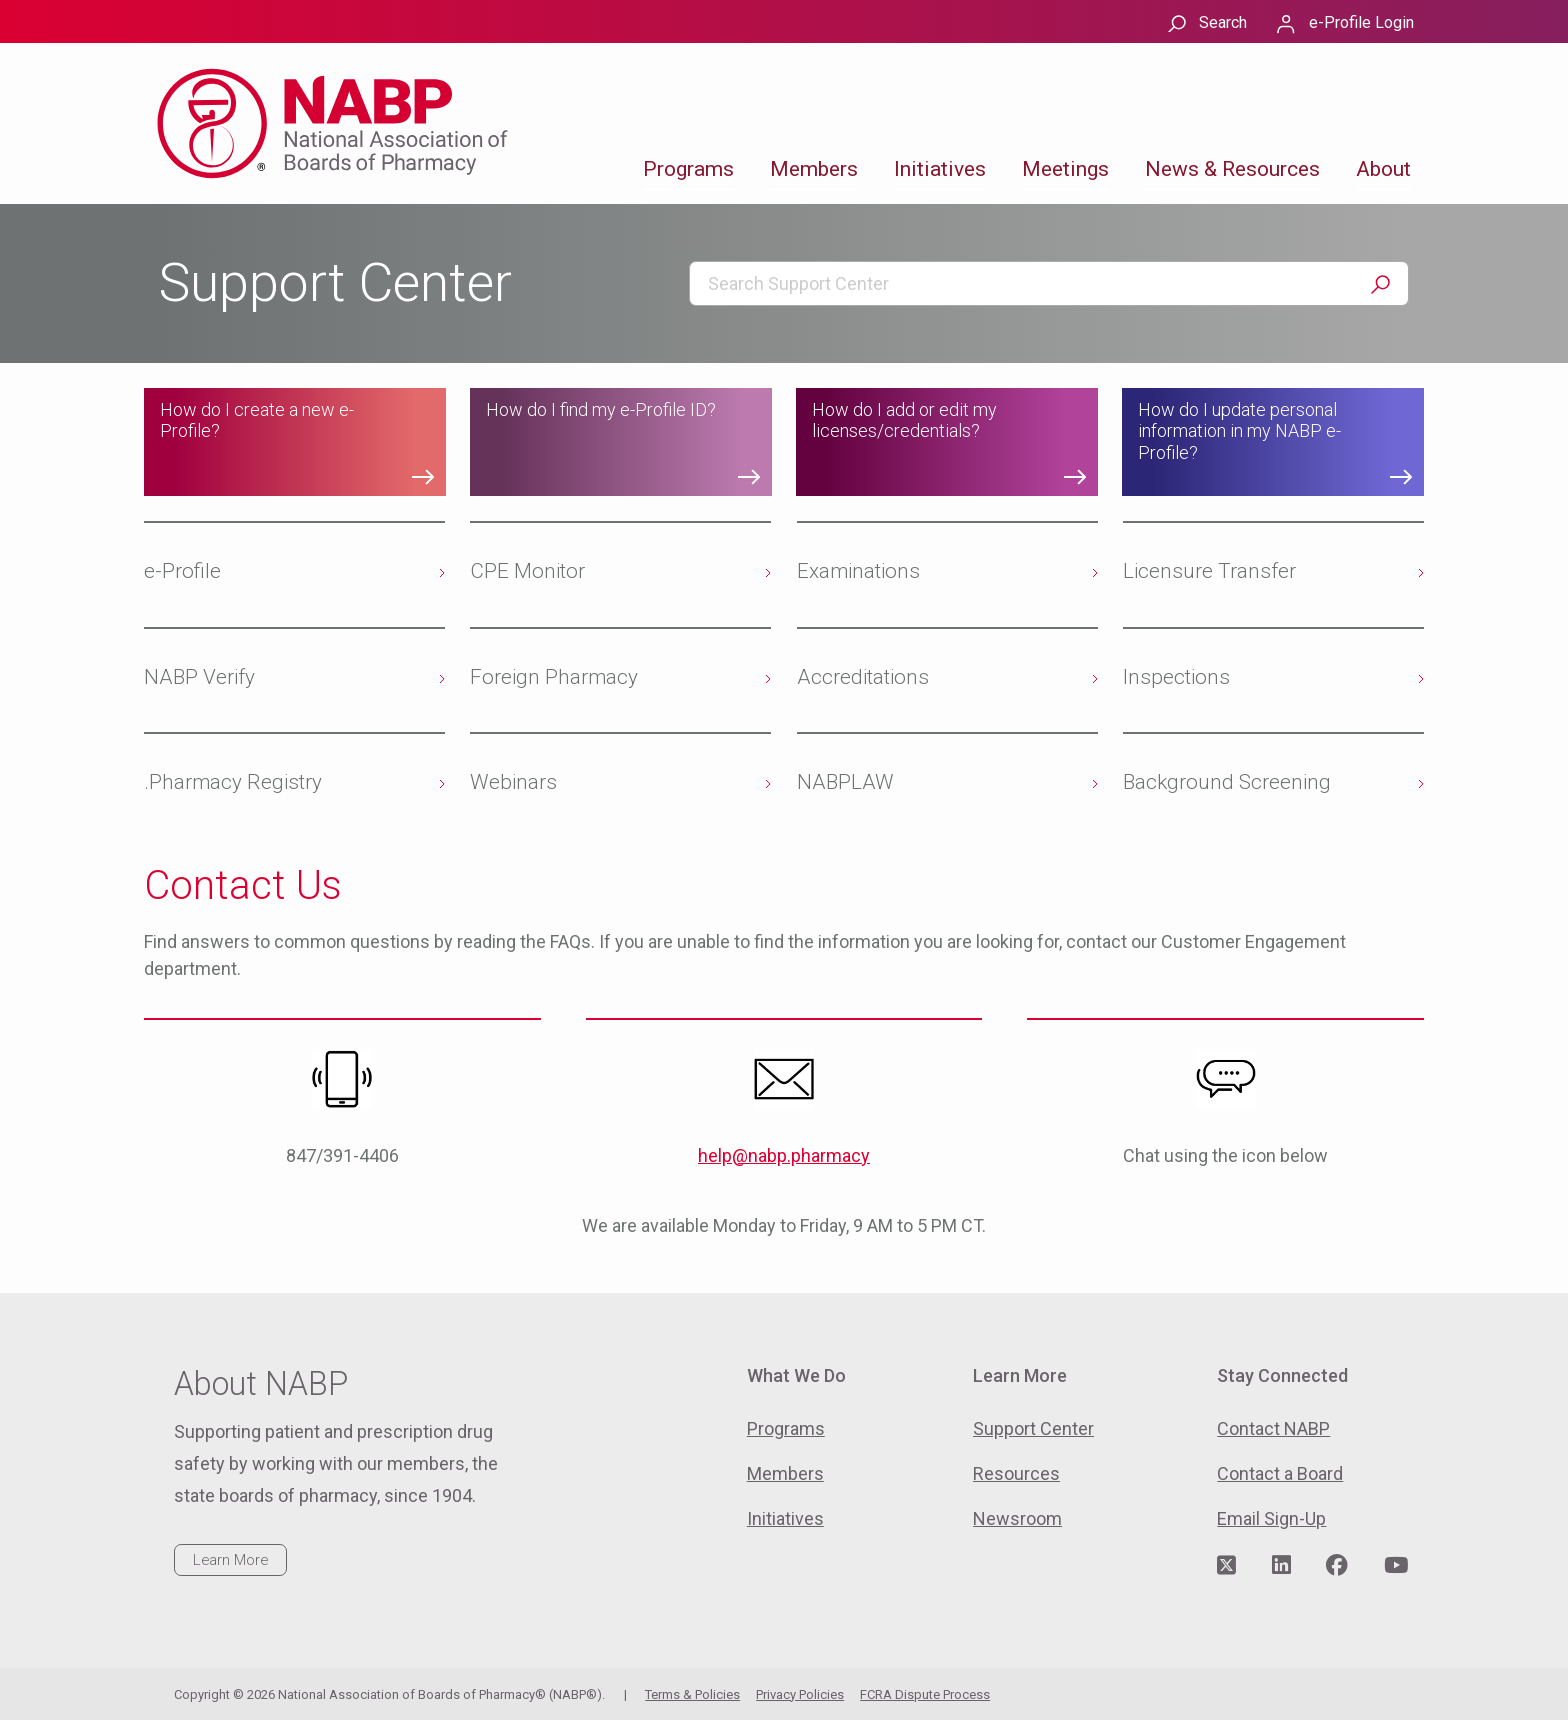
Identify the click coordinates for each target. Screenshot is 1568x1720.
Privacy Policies (800, 1694)
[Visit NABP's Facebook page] (1337, 1566)
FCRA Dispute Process (925, 1694)
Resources (1016, 1473)
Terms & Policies (692, 1694)
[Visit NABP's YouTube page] (1396, 1566)
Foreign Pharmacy (554, 677)
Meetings (1065, 169)
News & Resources (1232, 169)
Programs (688, 169)
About (1383, 169)
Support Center (1033, 1428)
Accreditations (863, 677)
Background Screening (1227, 782)
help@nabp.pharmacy (784, 1155)
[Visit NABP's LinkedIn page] (1281, 1566)
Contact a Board (1280, 1473)
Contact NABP (1273, 1428)
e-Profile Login (1361, 22)
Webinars (513, 782)
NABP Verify (199, 677)
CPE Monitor (527, 571)
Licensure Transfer (1209, 571)
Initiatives (940, 169)
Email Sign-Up (1271, 1518)
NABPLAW (845, 782)
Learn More (230, 1560)
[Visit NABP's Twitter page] (1226, 1566)
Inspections (1176, 677)
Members (814, 169)
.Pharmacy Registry (233, 782)
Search (1223, 22)
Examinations (858, 571)
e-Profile (182, 571)
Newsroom (1017, 1518)
